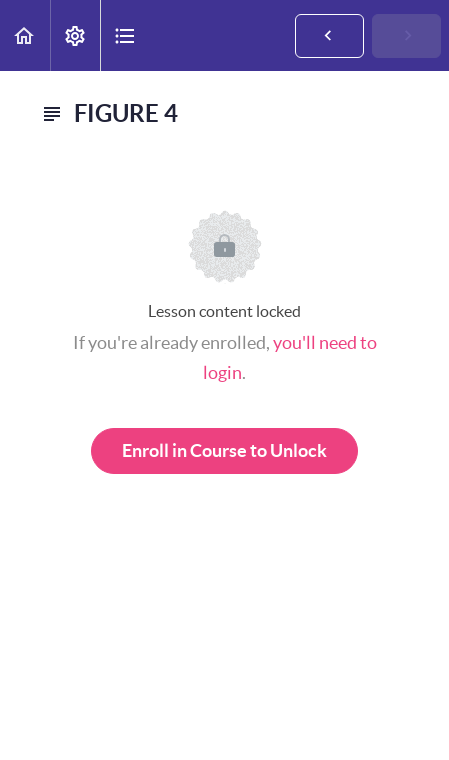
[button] (25, 35)
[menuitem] (75, 35)
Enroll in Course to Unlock (224, 450)
